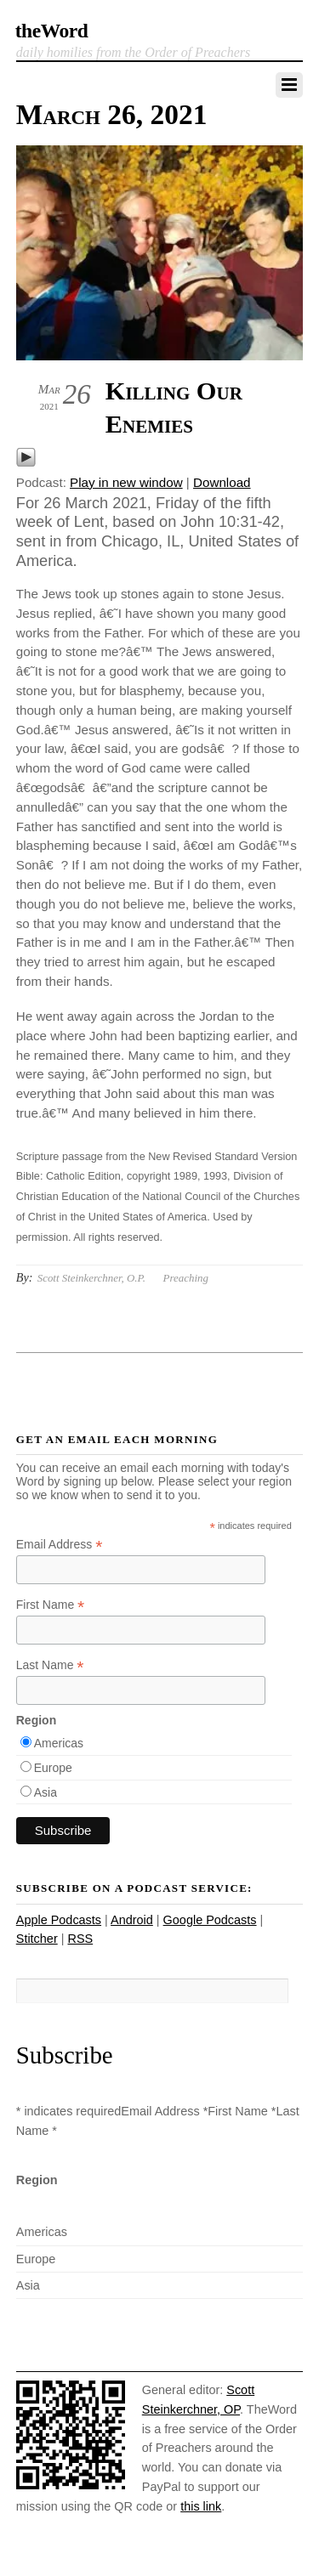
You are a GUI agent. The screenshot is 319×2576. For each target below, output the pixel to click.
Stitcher (37, 1938)
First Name (50, 1605)
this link (200, 2506)
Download (222, 482)
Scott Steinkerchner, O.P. (91, 1277)
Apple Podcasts (58, 1920)
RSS (80, 1938)
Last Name (50, 1665)
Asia (45, 1792)
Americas (58, 1743)
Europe (53, 1768)
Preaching (185, 1277)
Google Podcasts (210, 1920)
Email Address (59, 1545)
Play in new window (126, 482)
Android (132, 1920)
